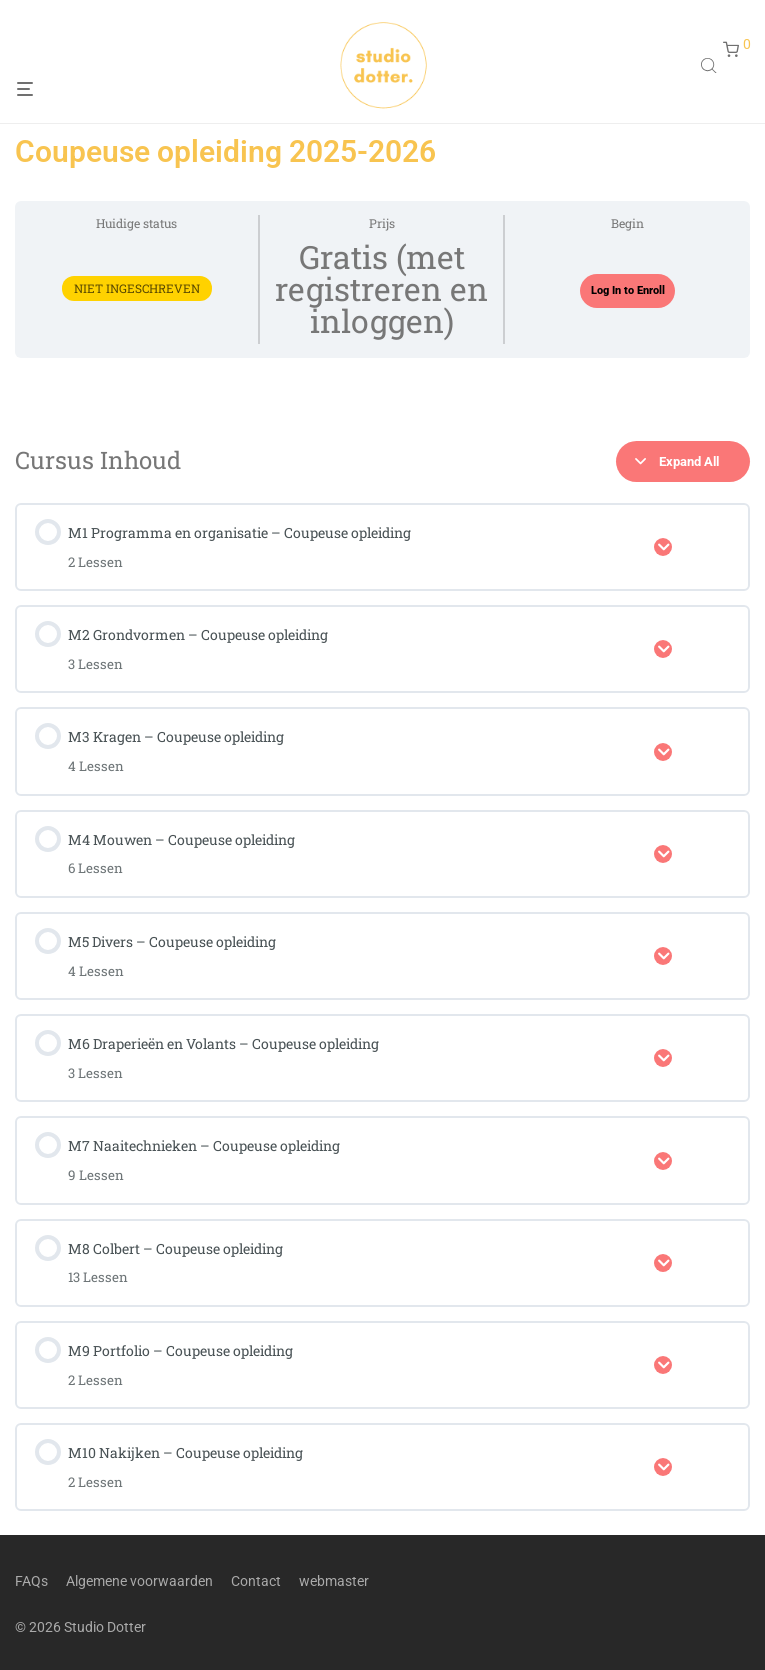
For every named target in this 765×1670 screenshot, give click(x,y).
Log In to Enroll (628, 290)
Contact (256, 1580)
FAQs (31, 1580)
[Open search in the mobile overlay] (711, 68)
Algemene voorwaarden (139, 1580)
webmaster (334, 1580)
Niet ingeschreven (137, 288)
